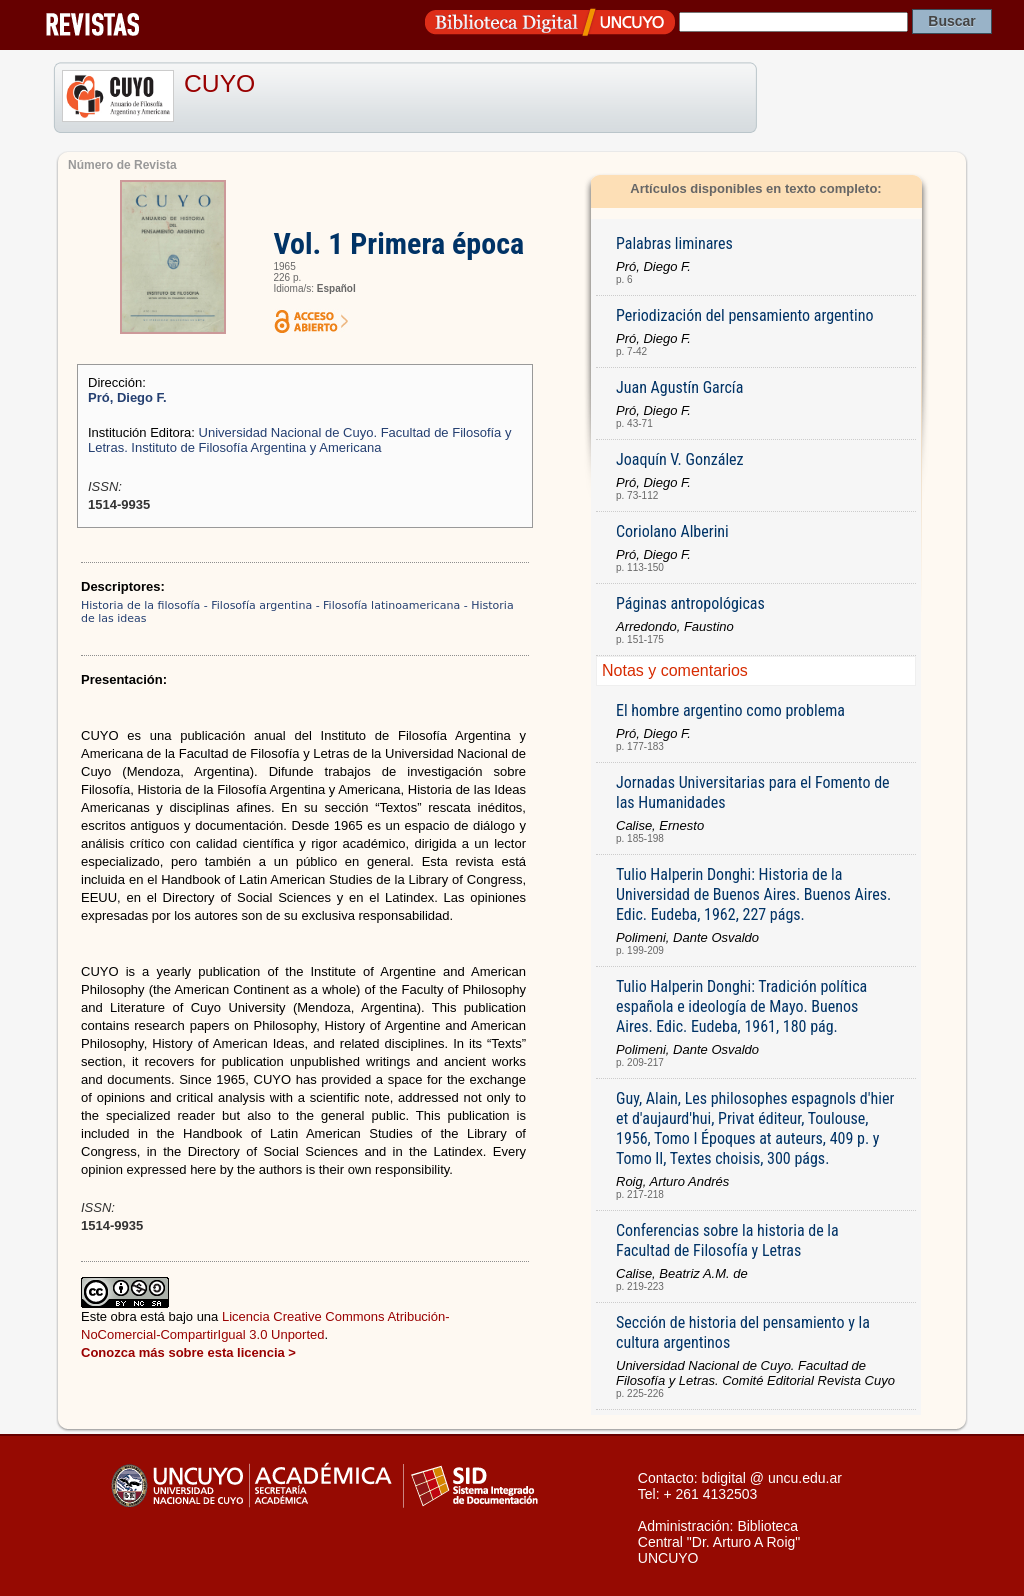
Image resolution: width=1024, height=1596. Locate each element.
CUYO (219, 83)
